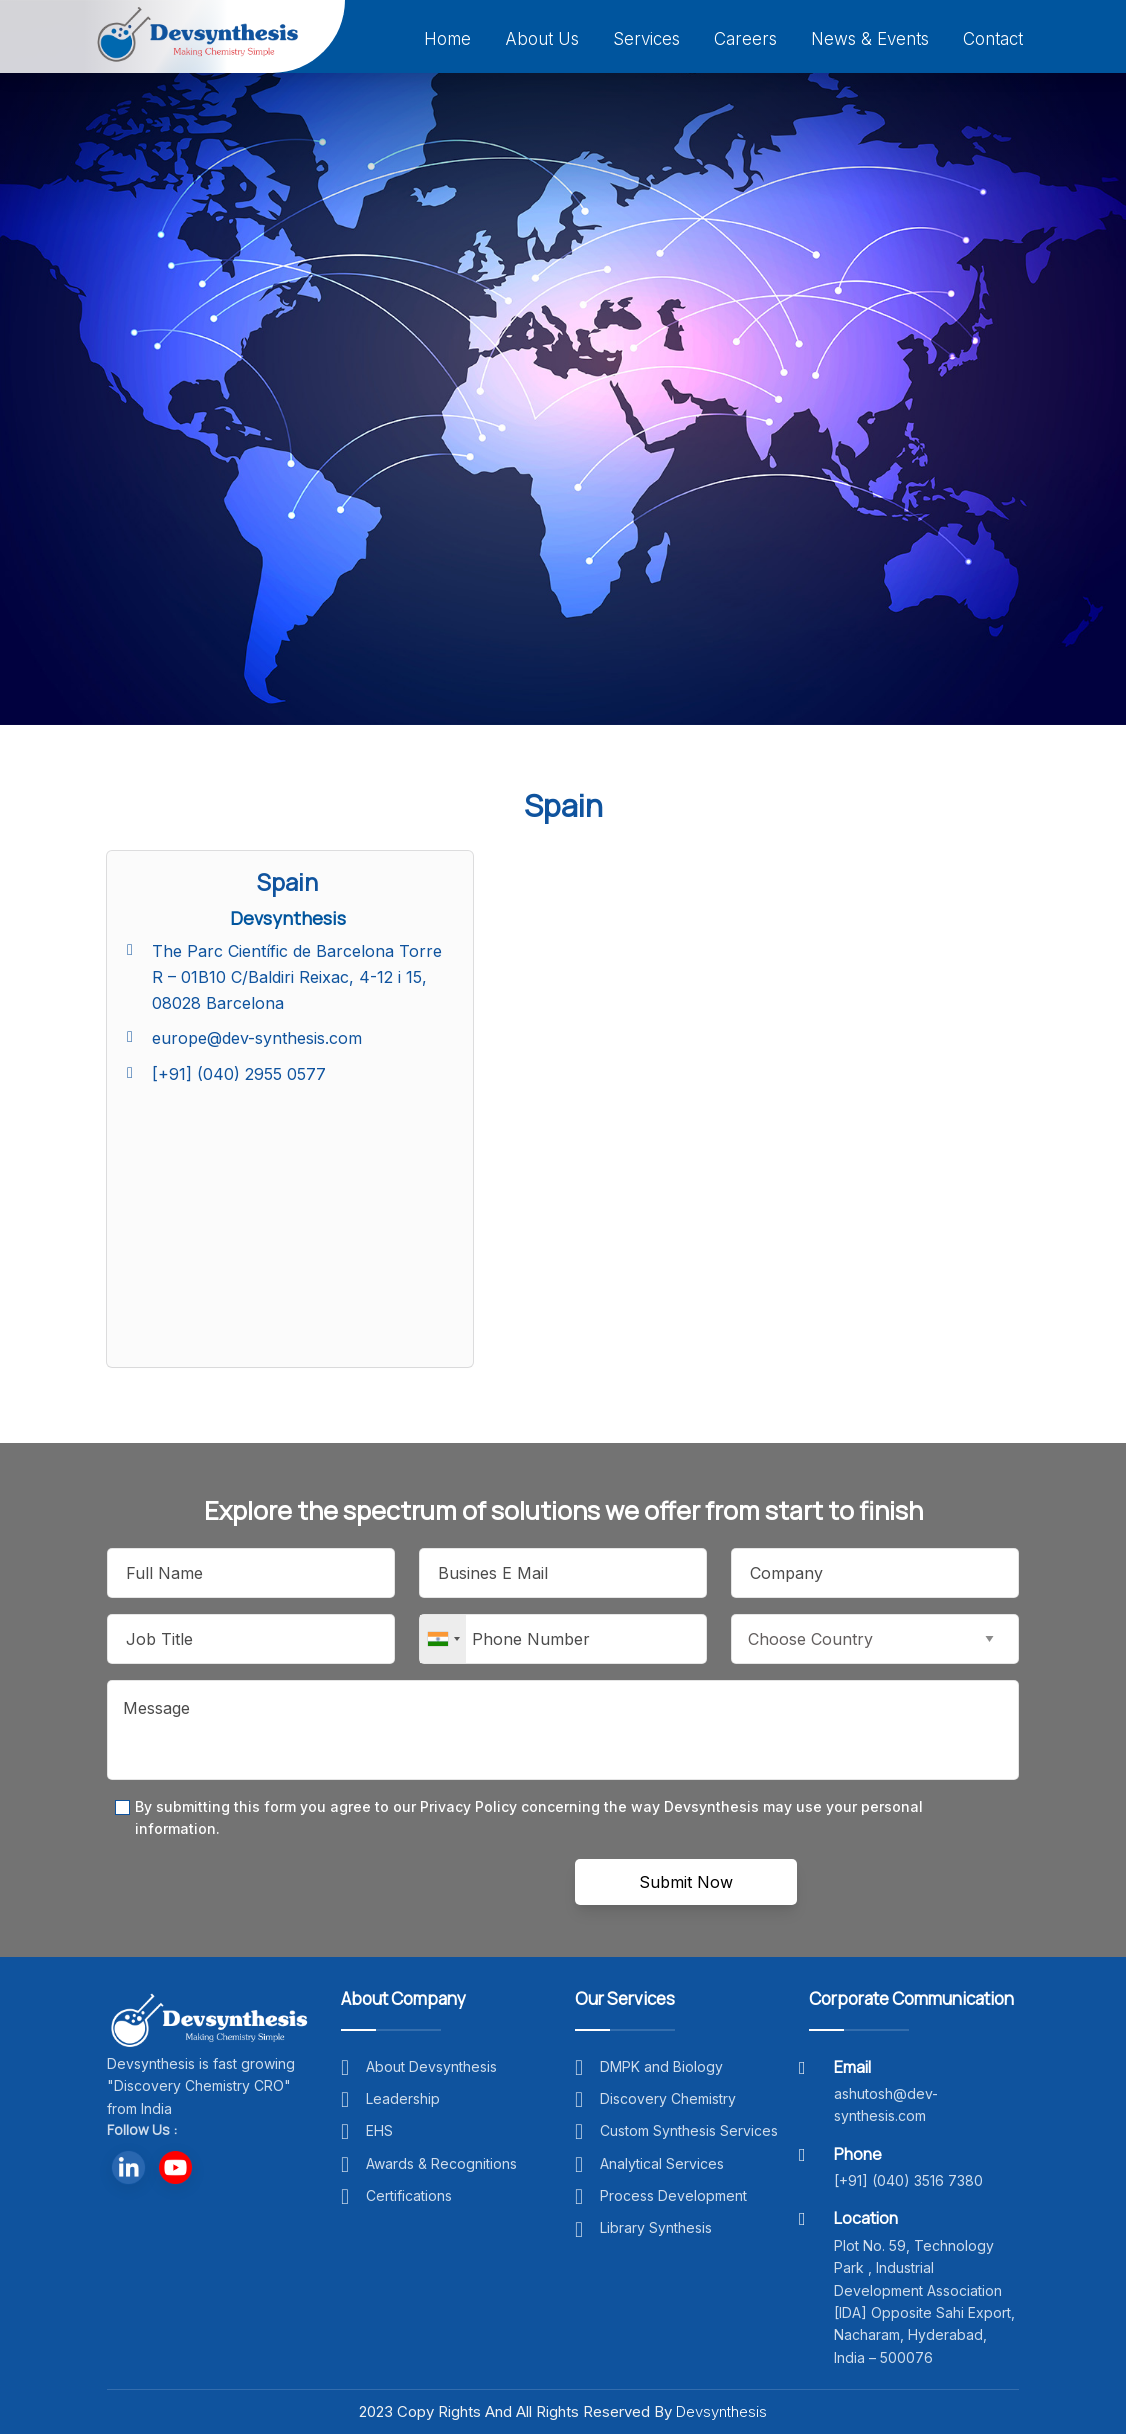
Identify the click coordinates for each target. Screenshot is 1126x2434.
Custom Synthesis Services (676, 2130)
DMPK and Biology (649, 2066)
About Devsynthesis (419, 2066)
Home (447, 38)
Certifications (396, 2195)
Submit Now (686, 1882)
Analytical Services (649, 2163)
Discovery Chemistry (655, 2098)
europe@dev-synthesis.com (257, 1038)
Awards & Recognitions (429, 2163)
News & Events (870, 38)
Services (646, 38)
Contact (993, 38)
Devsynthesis (721, 2411)
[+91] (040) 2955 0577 (239, 1074)
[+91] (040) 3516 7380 (908, 2180)
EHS (367, 2130)
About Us (542, 38)
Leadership (390, 2098)
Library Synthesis (643, 2227)
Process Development (661, 2195)
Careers (745, 38)
